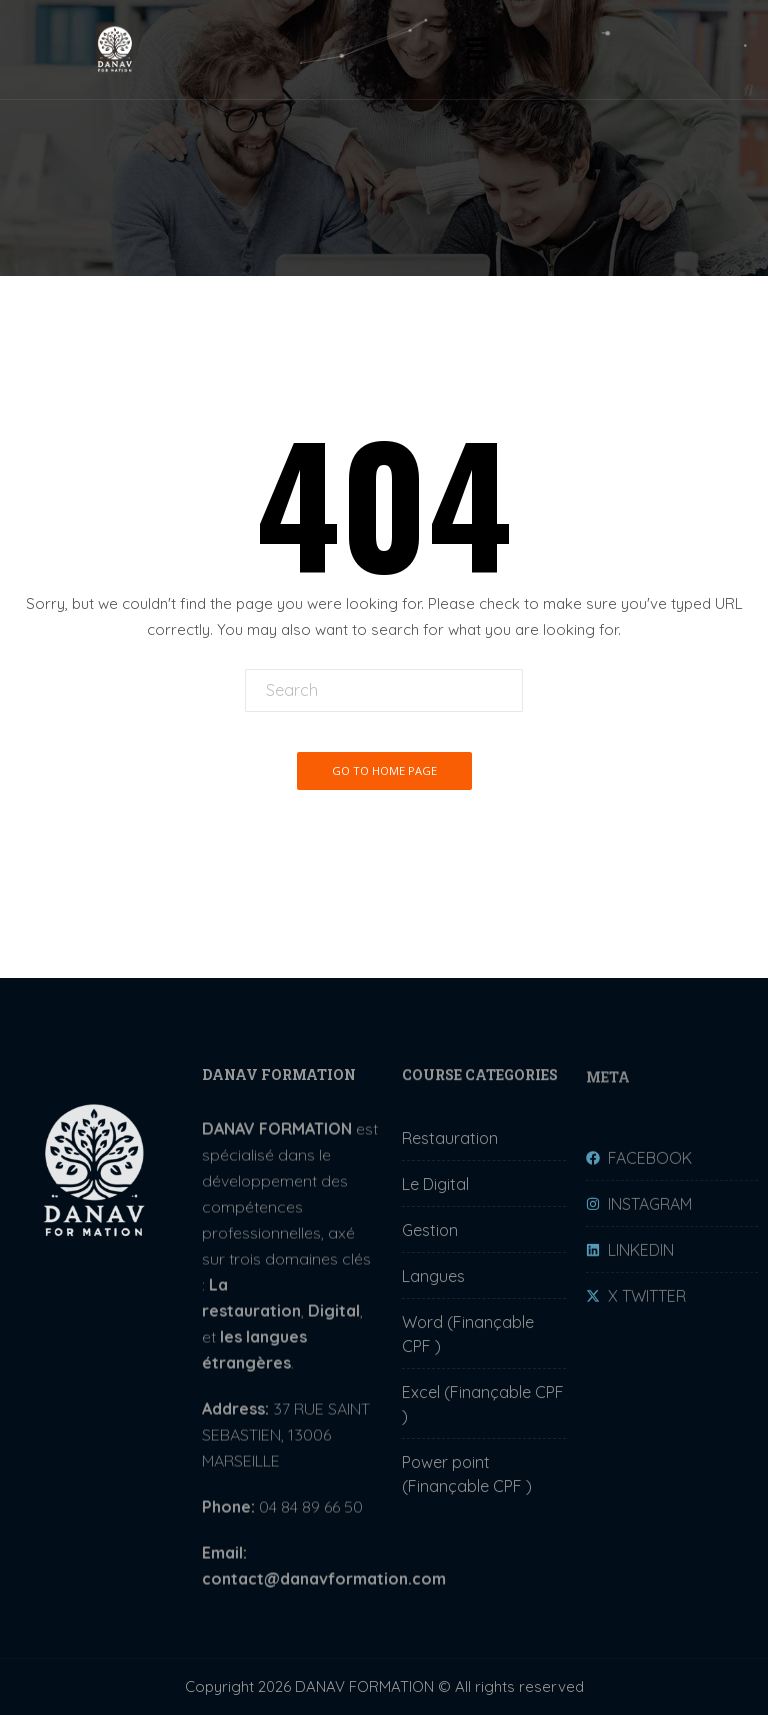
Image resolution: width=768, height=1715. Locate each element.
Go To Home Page (384, 770)
